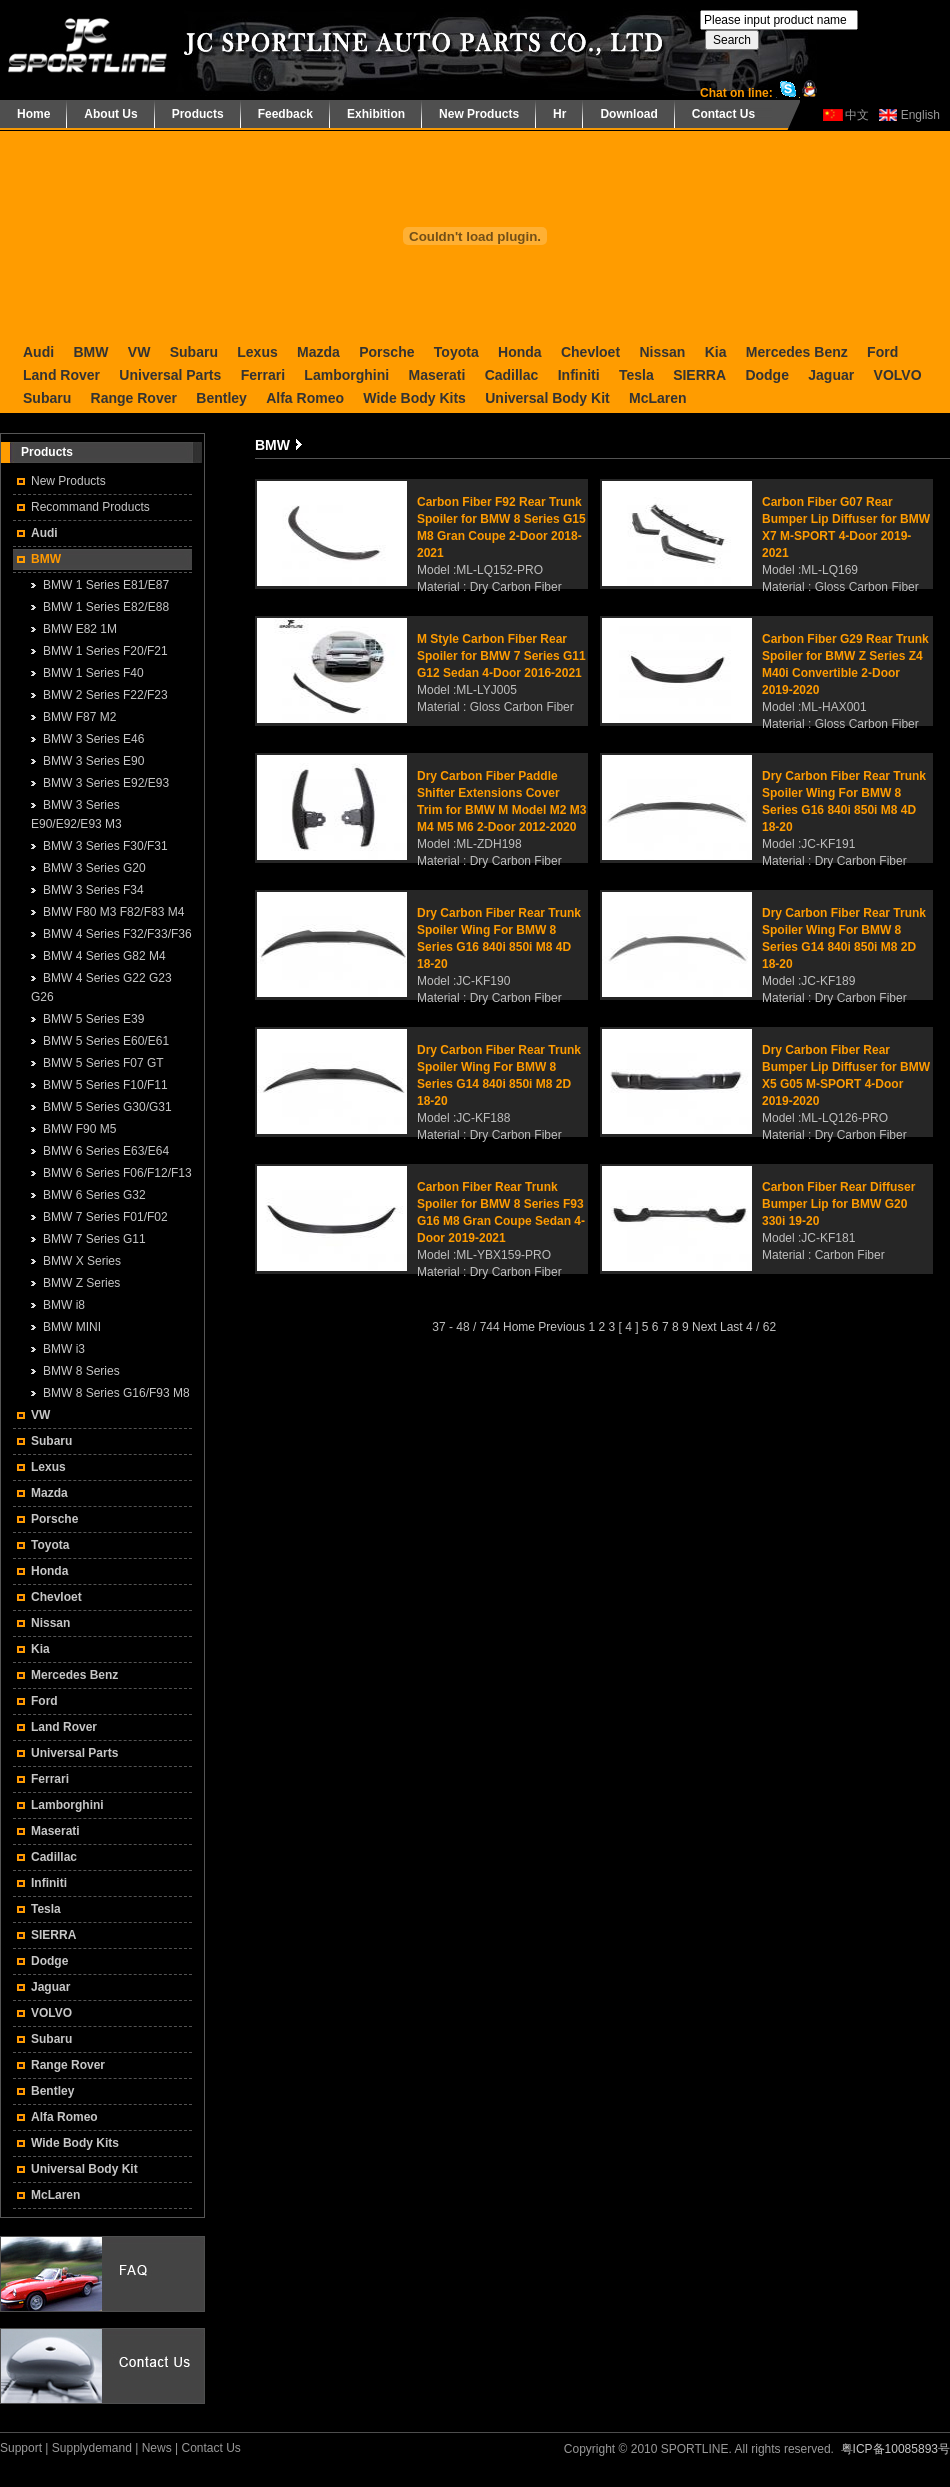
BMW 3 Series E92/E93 (106, 783)
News (157, 2448)
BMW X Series (82, 1261)
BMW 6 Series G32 (94, 1195)
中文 (857, 115)
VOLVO (898, 375)
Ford (882, 352)
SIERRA (699, 375)
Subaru (194, 352)
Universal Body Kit (547, 398)
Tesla (636, 375)
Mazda (318, 352)
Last (731, 1327)
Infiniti (579, 375)
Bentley (221, 398)
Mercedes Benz (797, 352)
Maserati (436, 375)
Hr (559, 114)
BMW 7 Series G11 (94, 1239)
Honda (520, 352)
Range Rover (134, 398)
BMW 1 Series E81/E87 (106, 585)
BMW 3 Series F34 (93, 890)
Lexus (257, 352)
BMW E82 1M (80, 629)
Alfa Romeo (305, 398)
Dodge (767, 375)
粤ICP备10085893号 (895, 2449)
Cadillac (512, 375)
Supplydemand (92, 2448)
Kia (716, 352)
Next (704, 1327)
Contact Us (723, 114)
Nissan (662, 352)
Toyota (456, 352)
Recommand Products (90, 507)
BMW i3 (64, 1349)
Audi (38, 352)
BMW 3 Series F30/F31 (105, 846)
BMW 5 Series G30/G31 (107, 1107)
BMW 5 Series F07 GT (103, 1063)
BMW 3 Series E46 (93, 739)
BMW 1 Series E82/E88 (106, 607)
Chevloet (590, 352)
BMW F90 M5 (79, 1129)
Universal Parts (170, 375)
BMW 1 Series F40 (93, 673)
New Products (479, 114)
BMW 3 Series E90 (93, 761)
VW (139, 352)
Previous (561, 1327)
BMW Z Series (81, 1283)
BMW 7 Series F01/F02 (105, 1217)
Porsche (386, 352)
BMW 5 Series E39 (93, 1019)
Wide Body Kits (414, 398)
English (920, 115)
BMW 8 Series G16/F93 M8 (116, 1393)
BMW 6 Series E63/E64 (106, 1151)
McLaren (658, 398)
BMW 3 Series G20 (94, 868)
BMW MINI (72, 1327)
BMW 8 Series (81, 1371)
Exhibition (376, 114)
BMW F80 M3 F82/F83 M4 (113, 912)
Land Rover (61, 375)
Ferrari (263, 375)
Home (33, 114)
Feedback (285, 114)
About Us (110, 114)
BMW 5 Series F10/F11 (105, 1085)
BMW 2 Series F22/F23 (105, 695)
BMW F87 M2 (79, 717)
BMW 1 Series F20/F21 (105, 651)
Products (198, 114)
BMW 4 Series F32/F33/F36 (117, 934)
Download (628, 114)
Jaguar (831, 375)
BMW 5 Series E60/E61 (106, 1041)
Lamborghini (346, 375)
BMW (90, 352)
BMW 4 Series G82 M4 (104, 956)
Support (21, 2448)
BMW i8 (64, 1305)
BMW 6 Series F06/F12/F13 (117, 1173)
